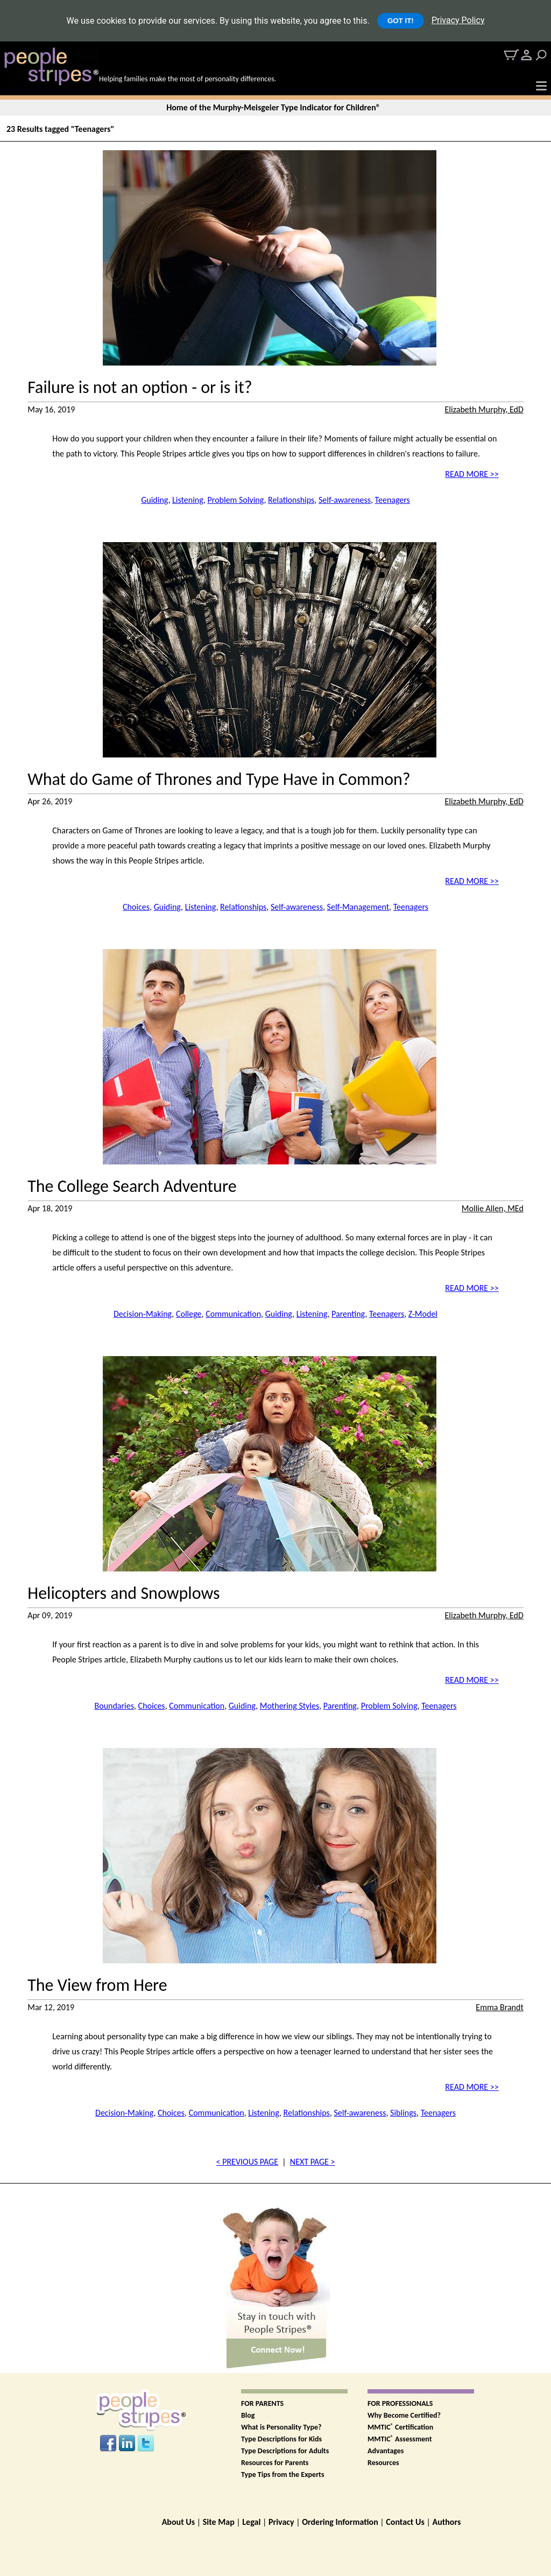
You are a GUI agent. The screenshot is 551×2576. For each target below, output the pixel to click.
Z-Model (422, 1314)
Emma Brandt (499, 2007)
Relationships (291, 500)
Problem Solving (236, 500)
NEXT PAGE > (312, 2162)
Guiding (154, 500)
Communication (233, 1314)
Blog (248, 2415)
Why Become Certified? (404, 2415)
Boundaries (114, 1706)
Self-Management (358, 907)
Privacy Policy (458, 20)
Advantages (386, 2450)
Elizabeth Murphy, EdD (484, 409)
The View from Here (97, 1985)
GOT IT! (400, 21)
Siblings (403, 2113)
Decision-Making (143, 1314)
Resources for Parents (274, 2462)
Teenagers (392, 500)
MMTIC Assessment (400, 2439)
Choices (136, 907)
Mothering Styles (290, 1706)
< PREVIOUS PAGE (247, 2162)
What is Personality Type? (281, 2427)
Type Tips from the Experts (282, 2474)
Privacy (281, 2522)
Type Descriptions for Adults (285, 2450)
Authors (446, 2522)
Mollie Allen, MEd (493, 1208)
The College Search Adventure (131, 1186)
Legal (251, 2522)
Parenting (348, 1314)
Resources (383, 2462)
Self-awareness (345, 500)
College (189, 1314)
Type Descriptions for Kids (281, 2439)
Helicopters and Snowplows (123, 1593)
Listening (187, 500)
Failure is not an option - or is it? (139, 387)
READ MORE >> (471, 474)
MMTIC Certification (400, 2427)
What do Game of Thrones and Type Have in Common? (218, 779)
